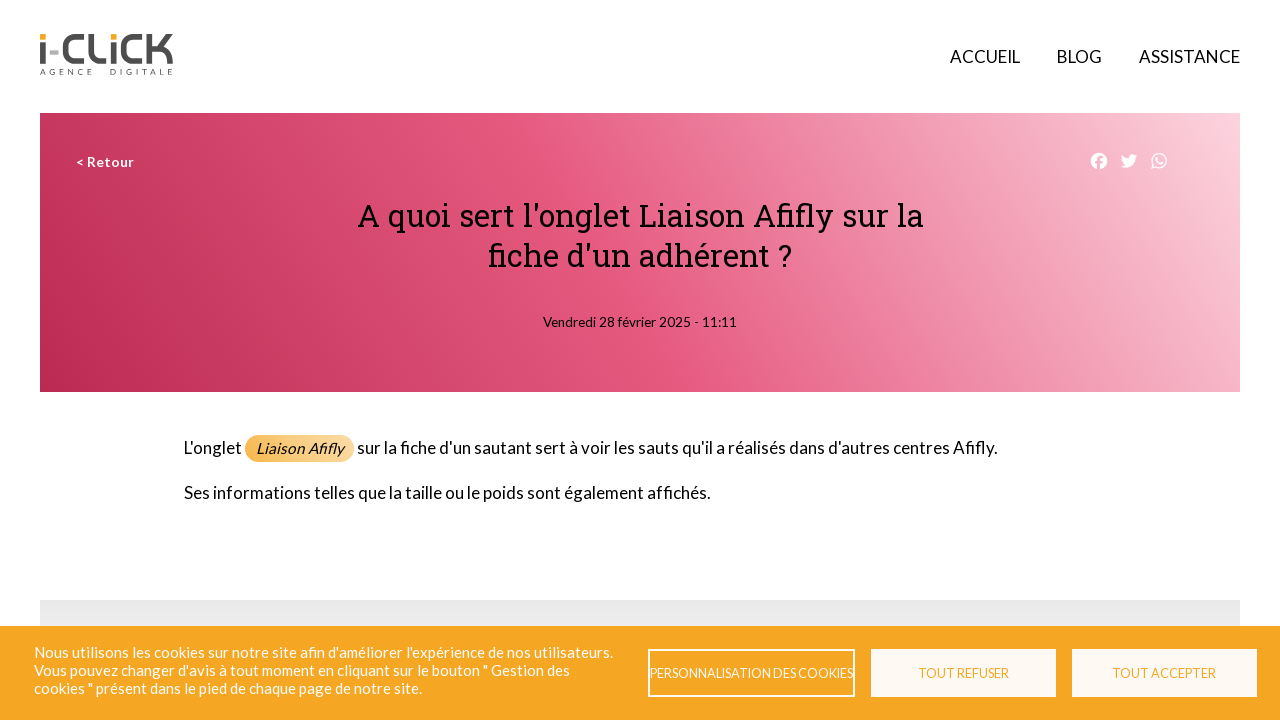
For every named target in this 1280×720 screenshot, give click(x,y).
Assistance (1189, 56)
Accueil (985, 56)
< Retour (105, 162)
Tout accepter (1164, 673)
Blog (1079, 56)
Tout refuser (963, 673)
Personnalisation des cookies (751, 673)
